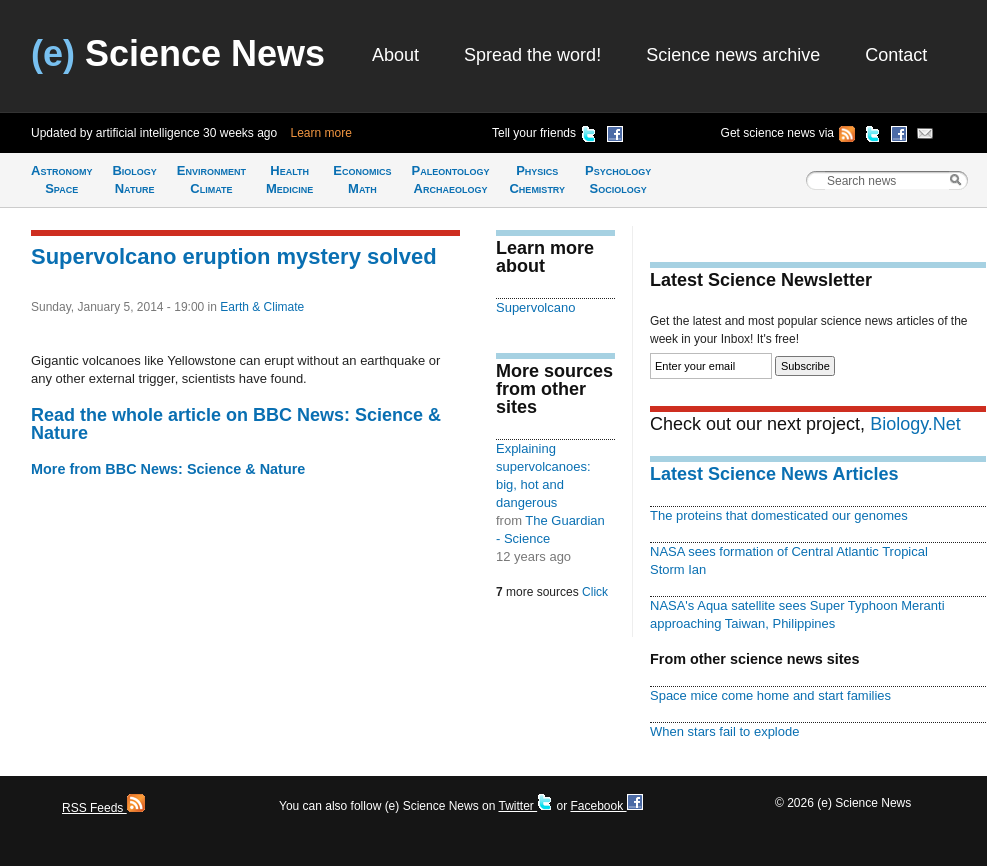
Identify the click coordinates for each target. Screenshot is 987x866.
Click (595, 592)
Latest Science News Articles (774, 474)
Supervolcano (535, 307)
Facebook (606, 806)
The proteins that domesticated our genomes (779, 515)
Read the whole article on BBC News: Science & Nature (236, 424)
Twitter (525, 806)
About (395, 55)
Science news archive (733, 55)
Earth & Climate (262, 307)
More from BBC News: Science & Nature (168, 469)
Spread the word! (532, 55)
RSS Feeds (103, 808)
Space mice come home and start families (770, 695)
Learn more (321, 133)
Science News (178, 53)
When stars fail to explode (724, 731)
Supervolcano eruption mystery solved (234, 256)
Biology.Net (915, 424)
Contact (896, 55)
